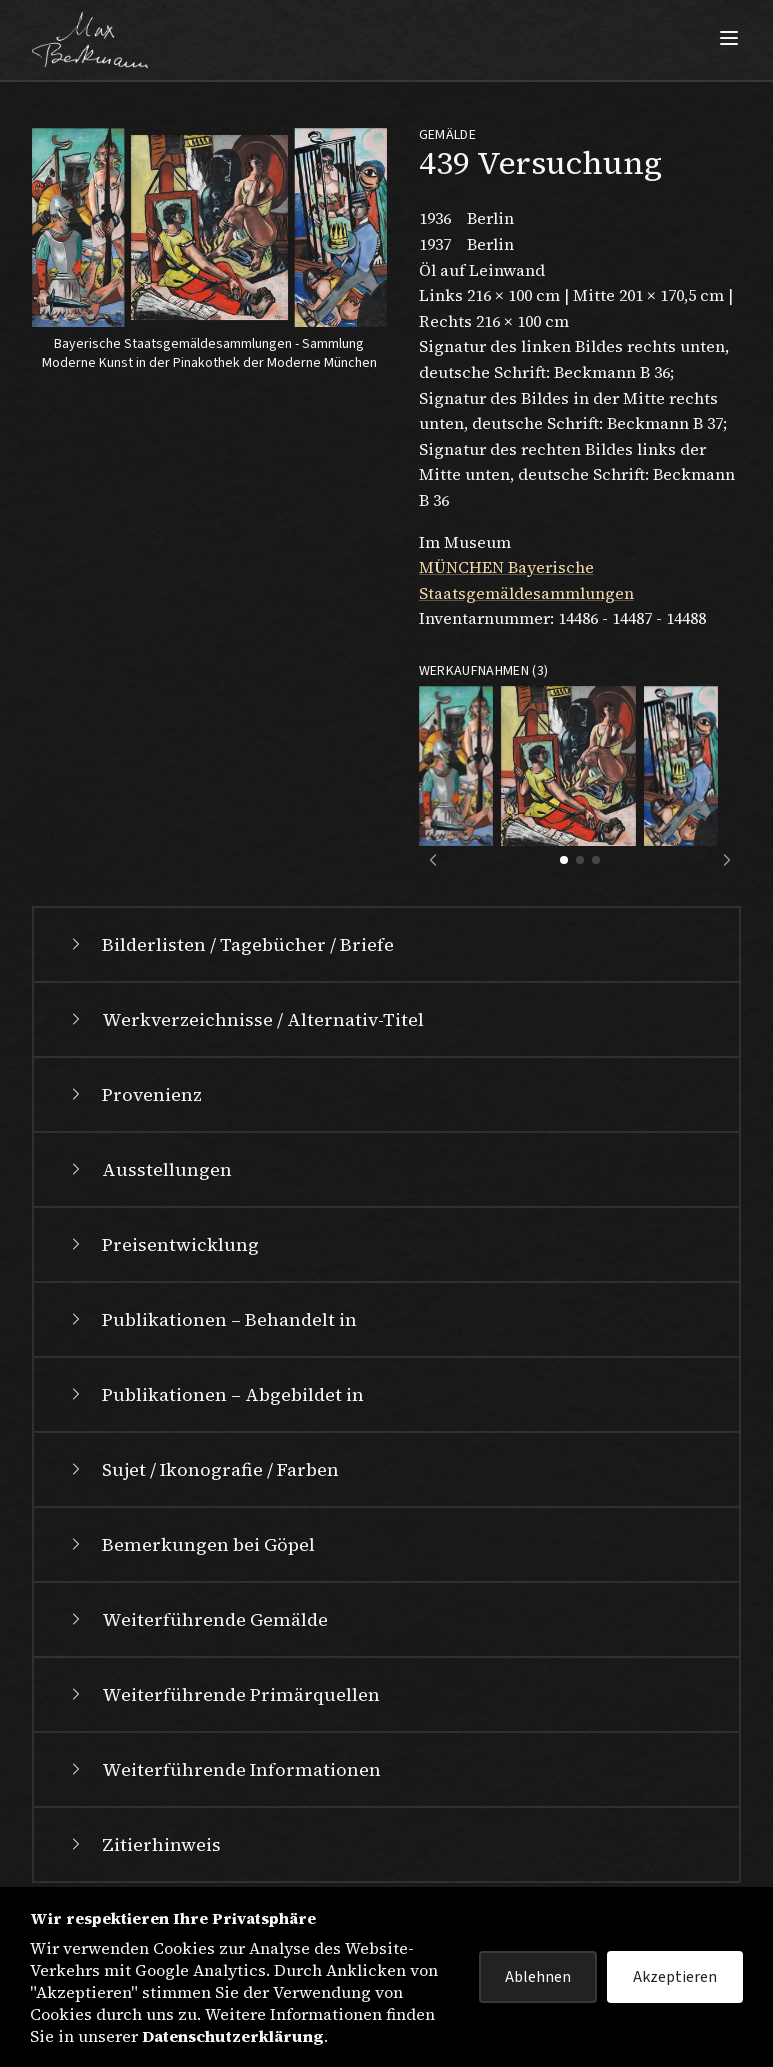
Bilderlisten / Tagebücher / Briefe (230, 944)
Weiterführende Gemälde (197, 1619)
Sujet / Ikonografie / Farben (202, 1469)
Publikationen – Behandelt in (211, 1319)
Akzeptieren (675, 1977)
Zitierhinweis (143, 1844)
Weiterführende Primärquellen (223, 1694)
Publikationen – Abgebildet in (215, 1394)
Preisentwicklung (162, 1244)
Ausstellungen (149, 1169)
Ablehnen (538, 1977)
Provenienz (134, 1094)
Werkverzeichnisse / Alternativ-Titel (245, 1019)
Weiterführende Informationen (223, 1769)
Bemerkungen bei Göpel (190, 1544)
